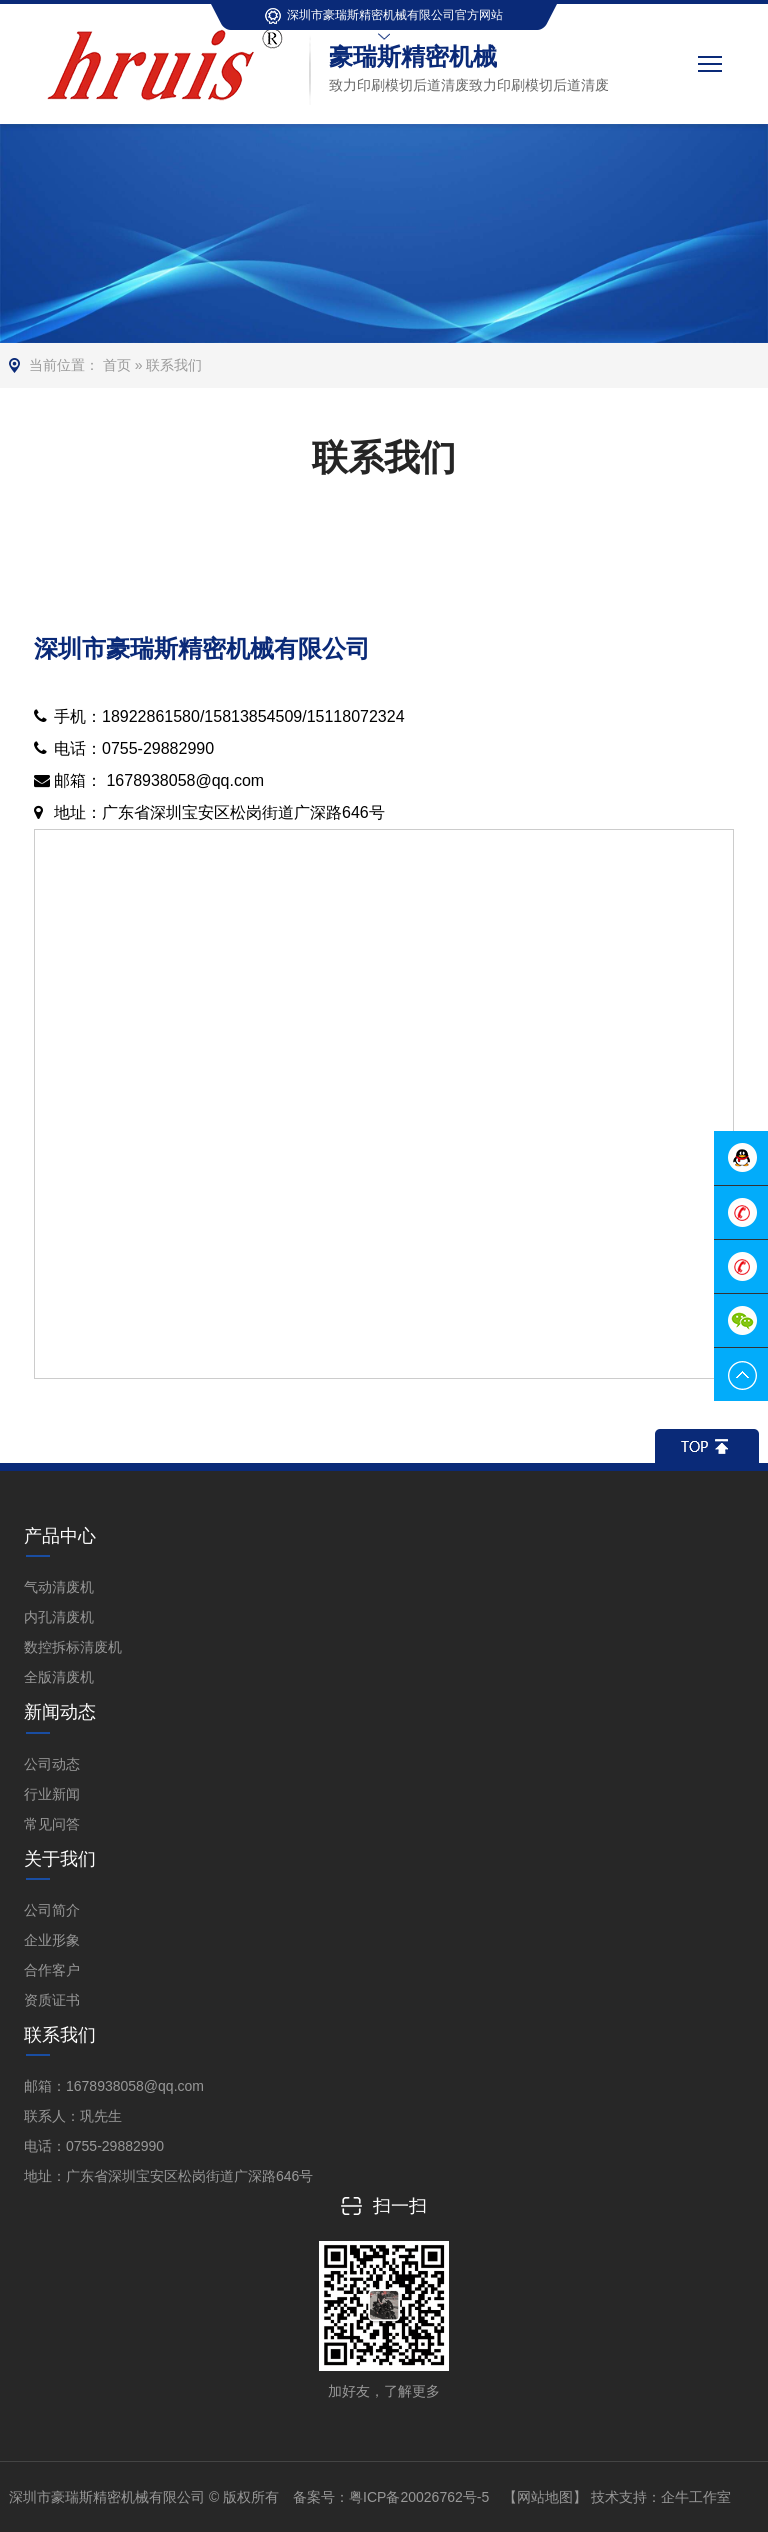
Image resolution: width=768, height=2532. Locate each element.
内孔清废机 (59, 1617)
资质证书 (52, 2000)
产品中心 (60, 1536)
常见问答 (52, 1824)
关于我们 (60, 1859)
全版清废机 (59, 1677)
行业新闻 (52, 1794)
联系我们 (174, 365)
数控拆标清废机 (73, 1647)
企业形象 (52, 1940)
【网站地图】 (545, 2497)
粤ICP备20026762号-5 (419, 2497)
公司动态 (52, 1764)
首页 (117, 365)
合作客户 (52, 1970)
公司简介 (52, 1910)
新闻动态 (60, 1712)
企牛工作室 (696, 2497)
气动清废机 (59, 1587)
